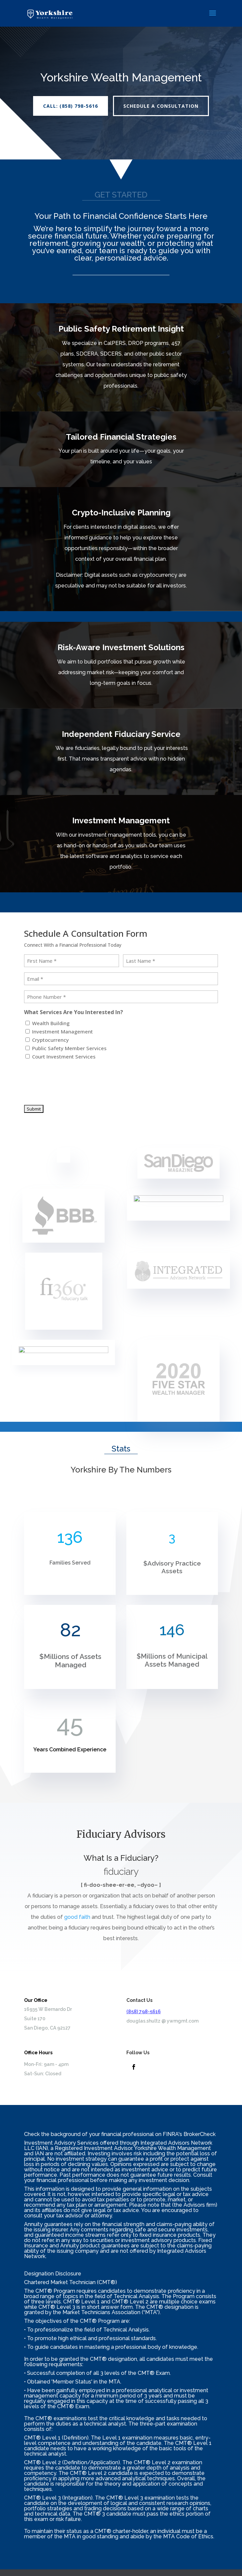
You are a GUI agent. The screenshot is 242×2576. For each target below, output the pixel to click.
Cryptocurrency (50, 1039)
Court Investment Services (64, 1056)
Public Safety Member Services (69, 1048)
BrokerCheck (200, 2134)
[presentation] (75, 1079)
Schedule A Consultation (161, 106)
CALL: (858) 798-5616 (70, 106)
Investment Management (62, 1031)
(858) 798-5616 (143, 2011)
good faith (77, 1917)
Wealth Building (51, 1023)
